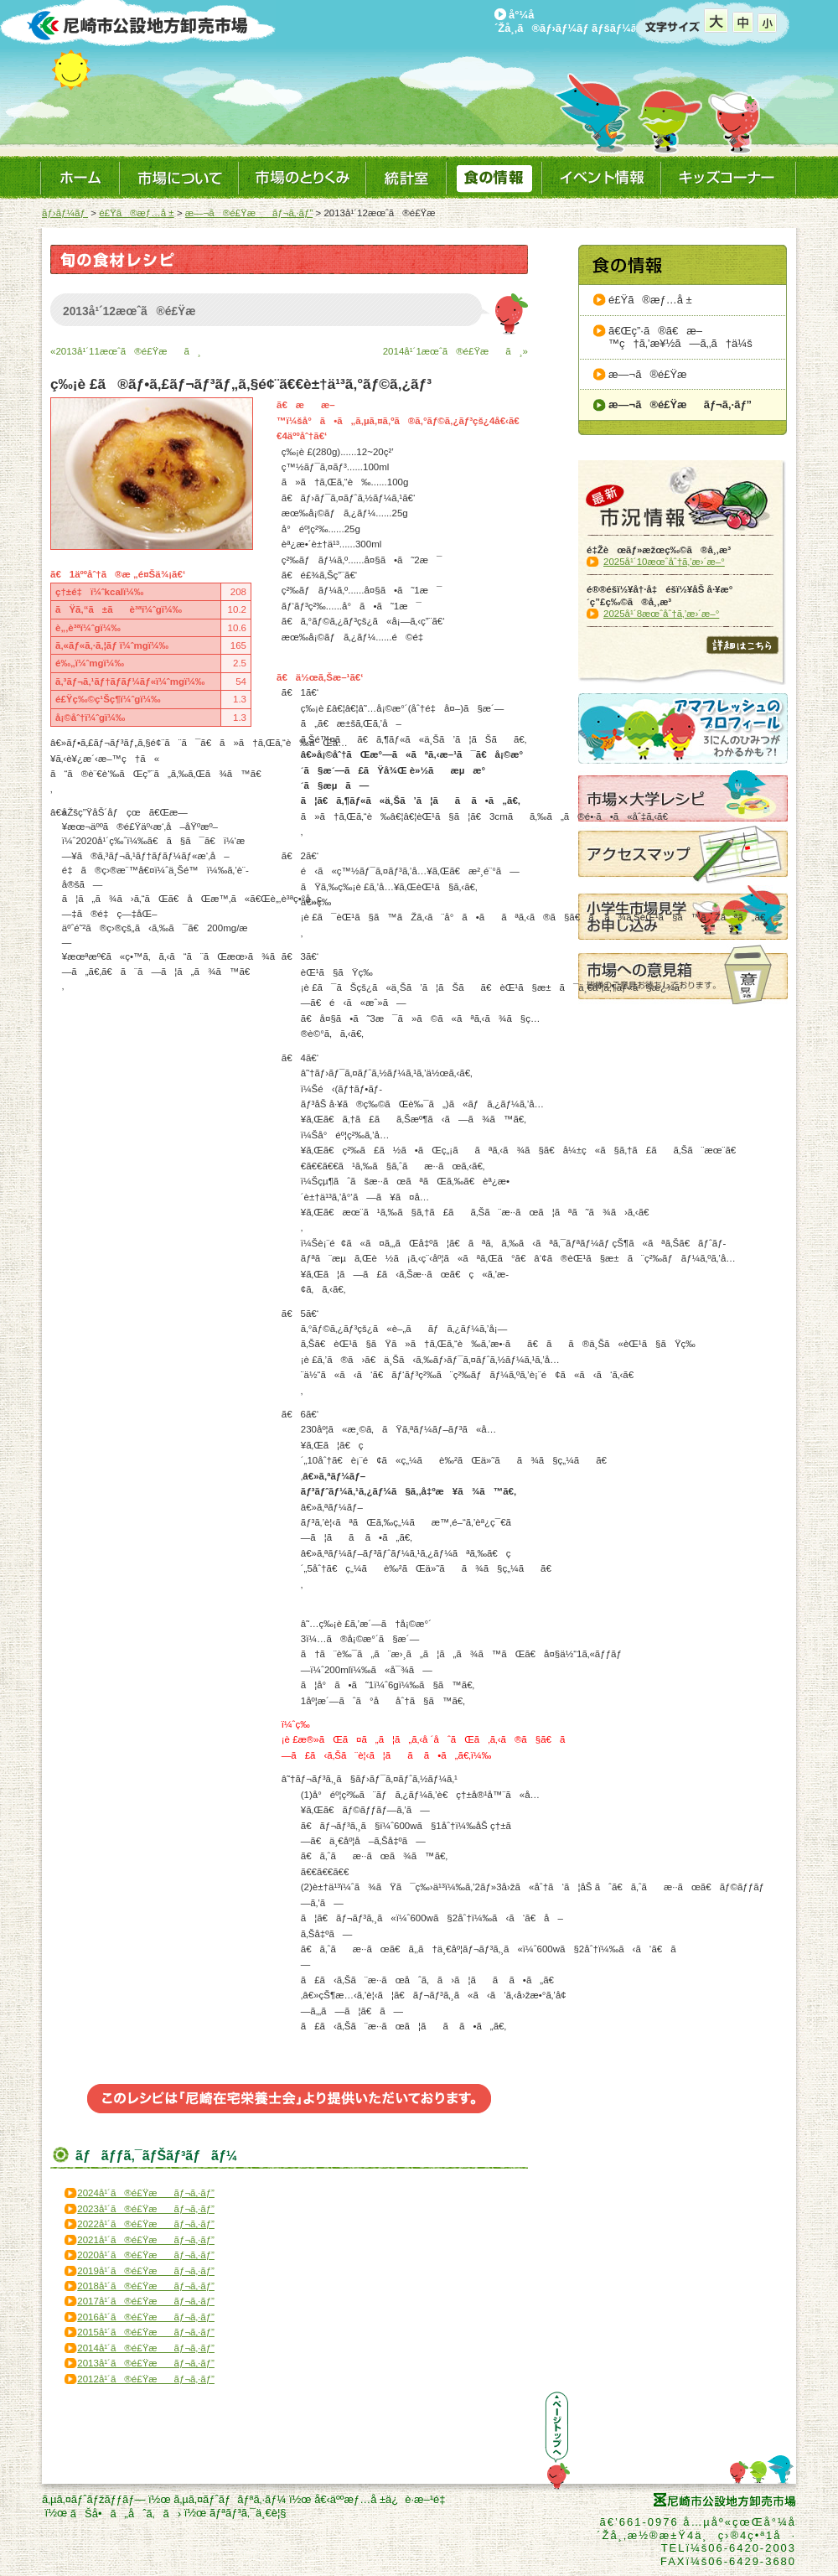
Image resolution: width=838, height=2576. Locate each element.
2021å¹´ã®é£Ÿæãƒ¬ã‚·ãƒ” (146, 2240)
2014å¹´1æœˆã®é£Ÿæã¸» (455, 351)
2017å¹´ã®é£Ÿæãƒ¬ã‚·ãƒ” (146, 2301)
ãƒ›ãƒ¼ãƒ (65, 213)
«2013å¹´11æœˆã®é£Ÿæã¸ (125, 351)
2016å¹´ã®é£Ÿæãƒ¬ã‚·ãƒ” (146, 2317)
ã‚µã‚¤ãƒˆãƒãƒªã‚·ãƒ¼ (229, 2499)
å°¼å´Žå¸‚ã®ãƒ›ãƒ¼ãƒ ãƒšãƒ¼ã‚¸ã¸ (578, 21)
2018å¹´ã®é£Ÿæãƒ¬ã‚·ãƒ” (146, 2286)
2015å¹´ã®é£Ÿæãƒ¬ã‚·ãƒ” (146, 2332)
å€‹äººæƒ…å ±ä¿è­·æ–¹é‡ (383, 2499)
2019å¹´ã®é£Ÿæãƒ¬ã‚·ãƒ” (146, 2271)
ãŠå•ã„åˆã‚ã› (125, 2513)
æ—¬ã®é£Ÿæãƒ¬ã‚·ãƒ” (249, 213)
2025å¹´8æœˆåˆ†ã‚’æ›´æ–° (661, 614)
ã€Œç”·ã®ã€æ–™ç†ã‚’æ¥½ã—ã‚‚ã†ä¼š (680, 337)
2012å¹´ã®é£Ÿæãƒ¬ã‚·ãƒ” (146, 2379)
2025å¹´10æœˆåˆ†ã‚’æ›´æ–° (664, 562)
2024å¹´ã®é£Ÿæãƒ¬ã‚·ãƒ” (146, 2193)
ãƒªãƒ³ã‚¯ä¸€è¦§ (248, 2512)
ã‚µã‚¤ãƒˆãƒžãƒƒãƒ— (93, 2499)
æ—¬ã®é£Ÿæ (656, 374)
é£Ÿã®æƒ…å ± (136, 213)
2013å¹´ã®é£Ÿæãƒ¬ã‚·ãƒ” (146, 2363)
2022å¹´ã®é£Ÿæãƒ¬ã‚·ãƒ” (146, 2224)
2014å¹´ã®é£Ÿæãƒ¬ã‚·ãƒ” (146, 2348)
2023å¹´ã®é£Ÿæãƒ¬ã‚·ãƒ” (146, 2209)
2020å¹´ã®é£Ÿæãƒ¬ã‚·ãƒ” (146, 2255)
